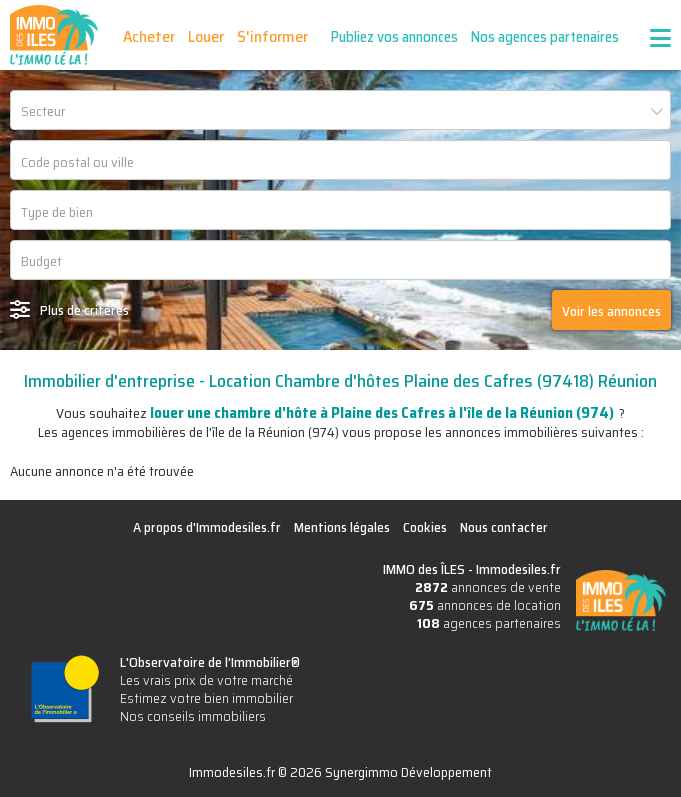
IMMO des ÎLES (54, 35)
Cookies (425, 527)
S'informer (272, 36)
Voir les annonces (611, 311)
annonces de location (485, 605)
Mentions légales (342, 527)
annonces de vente (488, 587)
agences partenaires (489, 623)
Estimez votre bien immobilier (206, 698)
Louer (206, 36)
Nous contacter (504, 527)
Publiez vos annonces (394, 37)
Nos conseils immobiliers (193, 716)
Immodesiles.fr (518, 569)
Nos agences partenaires (545, 37)
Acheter (149, 36)
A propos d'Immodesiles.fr (207, 527)
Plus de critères (84, 310)
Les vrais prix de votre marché (206, 680)
